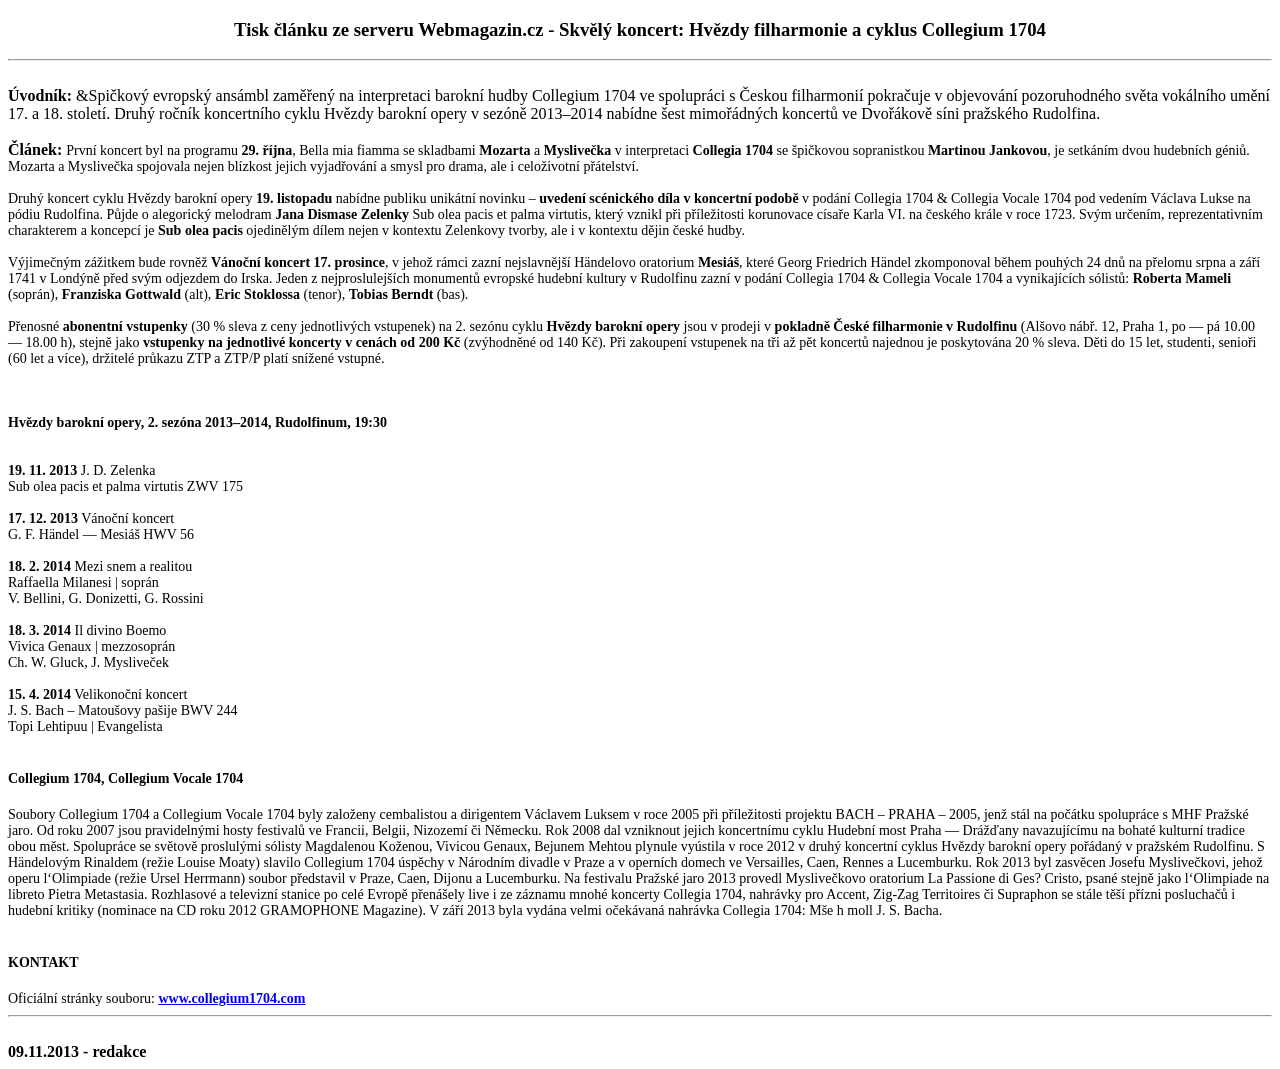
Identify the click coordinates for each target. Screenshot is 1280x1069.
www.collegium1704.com (231, 998)
